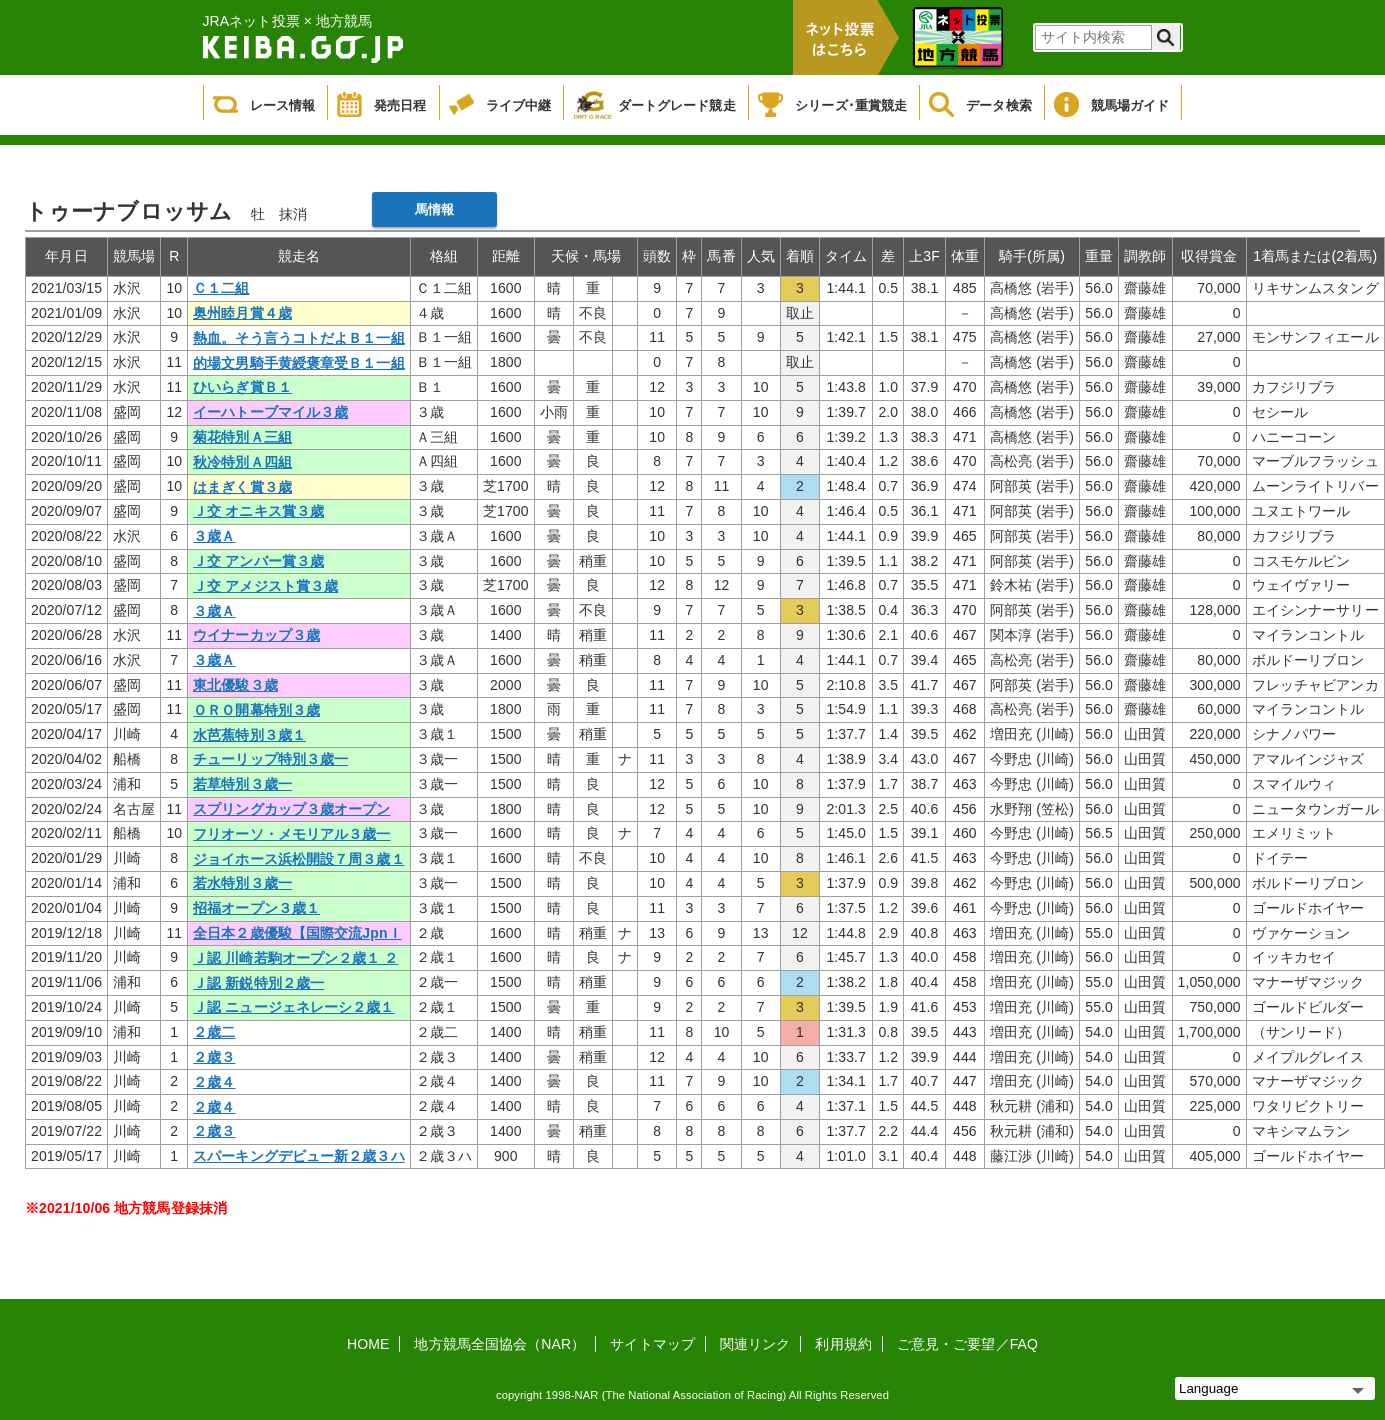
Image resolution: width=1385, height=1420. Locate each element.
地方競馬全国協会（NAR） (499, 1344)
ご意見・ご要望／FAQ (967, 1344)
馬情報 (434, 209)
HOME (368, 1344)
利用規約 (843, 1344)
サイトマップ (652, 1344)
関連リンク (755, 1344)
